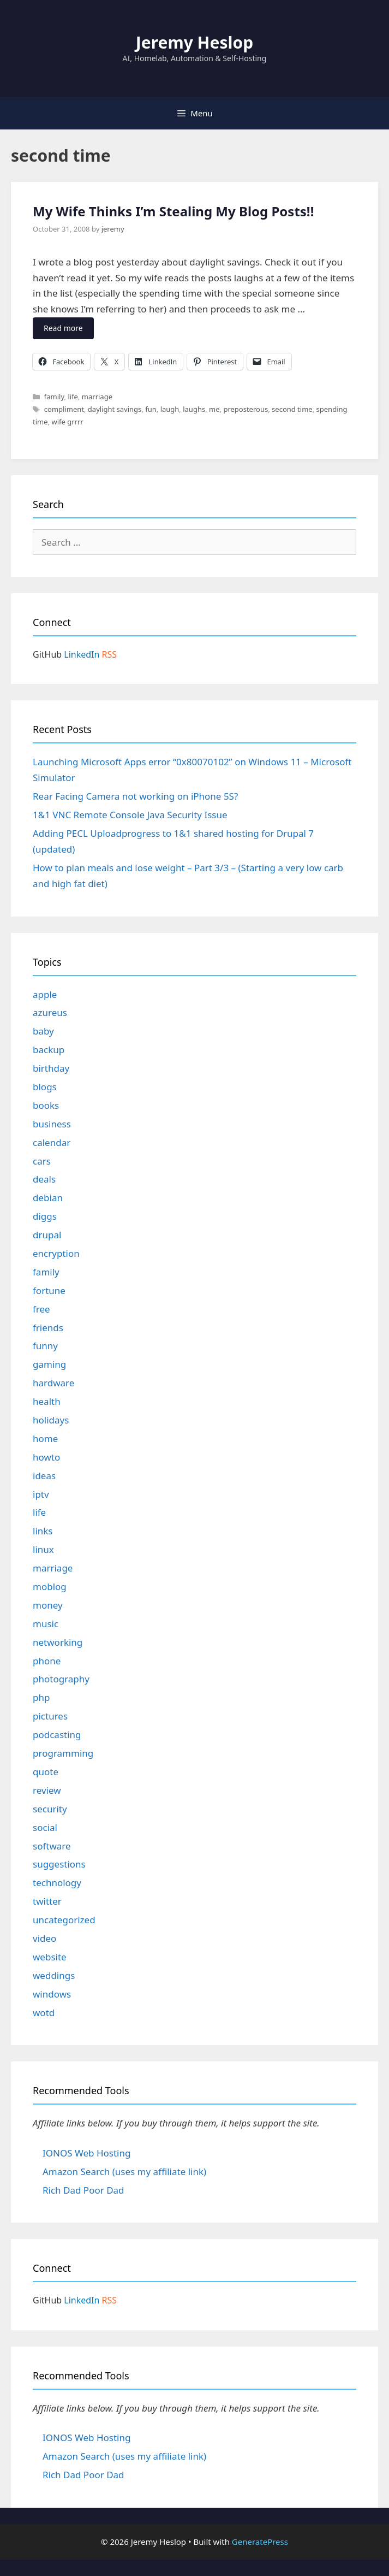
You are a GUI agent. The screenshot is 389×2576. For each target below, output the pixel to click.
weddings (54, 1975)
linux (43, 1549)
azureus (50, 1012)
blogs (45, 1086)
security (50, 1809)
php (41, 1697)
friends (48, 1327)
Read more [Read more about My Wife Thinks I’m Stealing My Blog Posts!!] (63, 328)
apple (45, 994)
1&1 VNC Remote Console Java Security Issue (130, 814)
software (52, 1846)
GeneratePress (260, 2541)
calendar (51, 1142)
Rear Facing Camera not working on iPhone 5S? (135, 796)
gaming (49, 1364)
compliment (64, 409)
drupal (47, 1234)
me (214, 409)
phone (47, 1661)
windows (52, 1994)
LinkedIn (81, 654)
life (73, 396)
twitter (47, 1901)
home (45, 1438)
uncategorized (64, 1919)
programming (63, 1753)
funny (45, 1345)
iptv (41, 1494)
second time (292, 409)
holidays (51, 1420)
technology (57, 1882)
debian (48, 1197)
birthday (51, 1068)
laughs (194, 409)
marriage (97, 396)
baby (43, 1031)
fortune (49, 1290)
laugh (169, 409)
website (50, 1957)
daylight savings (114, 409)
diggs (45, 1216)
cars (42, 1161)
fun (151, 409)
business (52, 1124)
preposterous (245, 409)
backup (48, 1049)
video (44, 1938)
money (48, 1605)
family (54, 396)
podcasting (57, 1734)
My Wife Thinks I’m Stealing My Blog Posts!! (173, 211)
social (45, 1827)
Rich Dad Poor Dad (83, 2190)
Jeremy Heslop (194, 42)
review (47, 1790)
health (47, 1401)
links (43, 1531)
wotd (44, 2012)
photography (61, 1679)
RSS (109, 654)
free (41, 1309)
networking (57, 1642)
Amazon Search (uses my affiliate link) (124, 2171)
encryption (56, 1253)
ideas (44, 1475)
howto (46, 1457)
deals (44, 1179)
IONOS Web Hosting (86, 2153)
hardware (53, 1382)
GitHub (47, 654)
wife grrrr (67, 422)
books (46, 1105)
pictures (50, 1716)
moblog (50, 1586)
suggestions (59, 1864)
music (45, 1623)
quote (45, 1771)
